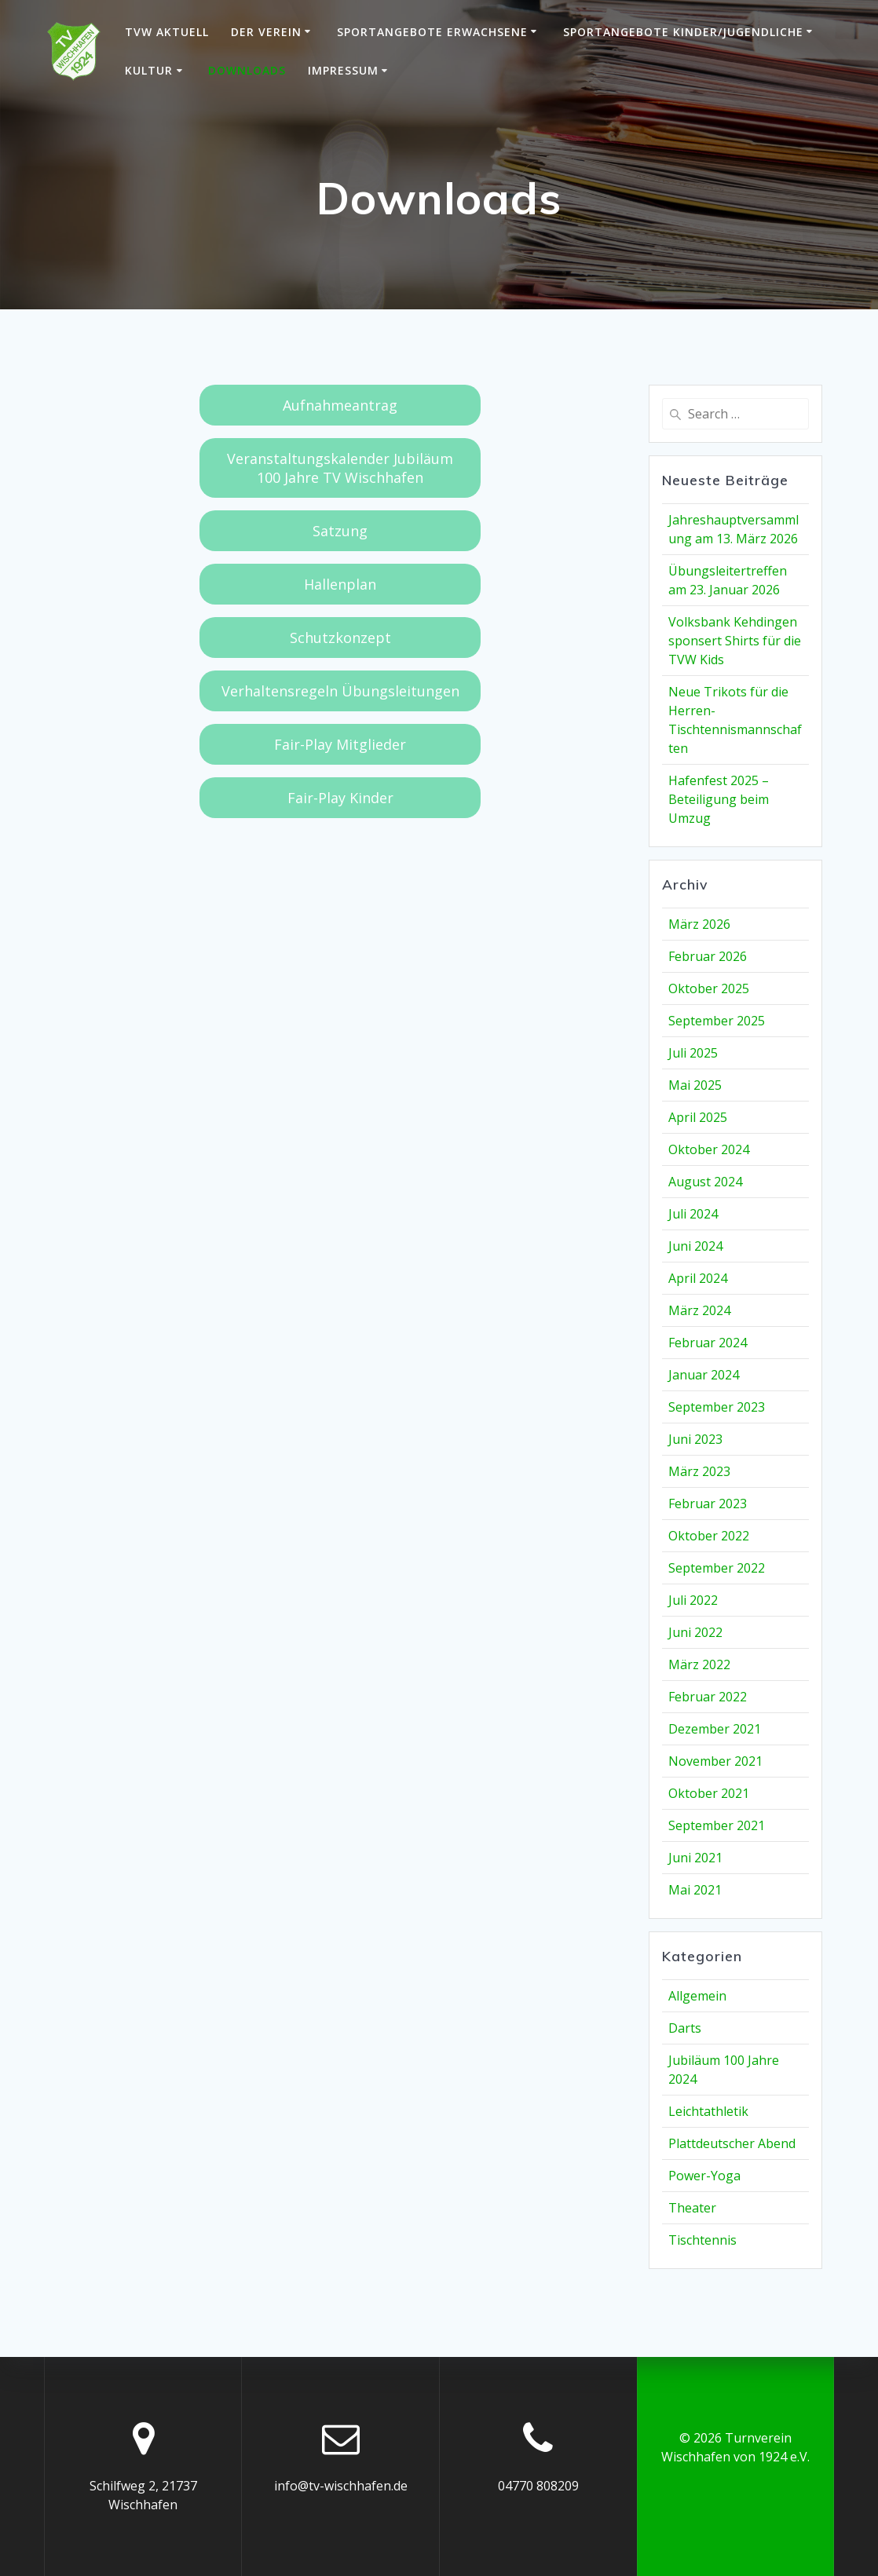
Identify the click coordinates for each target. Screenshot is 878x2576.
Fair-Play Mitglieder (340, 744)
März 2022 (699, 1664)
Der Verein (266, 31)
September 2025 (716, 1020)
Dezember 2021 (714, 1728)
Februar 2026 (707, 956)
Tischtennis (702, 2240)
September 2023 (716, 1407)
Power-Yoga (704, 2175)
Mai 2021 (695, 1889)
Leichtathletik (708, 2111)
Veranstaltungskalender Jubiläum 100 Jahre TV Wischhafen (340, 468)
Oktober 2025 (708, 988)
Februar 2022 (707, 1696)
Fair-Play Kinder (340, 797)
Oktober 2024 (708, 1149)
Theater (692, 2207)
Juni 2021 (695, 1857)
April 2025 (697, 1117)
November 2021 (715, 1761)
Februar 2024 (707, 1342)
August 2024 (705, 1181)
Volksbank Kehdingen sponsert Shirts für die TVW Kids (734, 640)
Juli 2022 (693, 1600)
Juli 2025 (693, 1052)
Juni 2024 (695, 1246)
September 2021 (716, 1825)
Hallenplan (340, 584)
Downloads (247, 70)
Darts (684, 2028)
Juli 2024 (693, 1213)
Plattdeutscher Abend (732, 2143)
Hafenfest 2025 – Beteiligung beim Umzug (718, 799)
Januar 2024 (703, 1374)
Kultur (149, 70)
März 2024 (699, 1310)
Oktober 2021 (708, 1793)
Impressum (343, 70)
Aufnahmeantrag (340, 405)
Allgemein (697, 1995)
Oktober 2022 (708, 1535)
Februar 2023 (707, 1503)
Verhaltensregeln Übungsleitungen (340, 690)
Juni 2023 (695, 1439)
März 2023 (699, 1471)
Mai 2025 (695, 1085)
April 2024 (697, 1278)
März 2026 (699, 924)
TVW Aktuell (167, 31)
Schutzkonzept (340, 637)
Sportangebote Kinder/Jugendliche (683, 31)
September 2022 (716, 1568)
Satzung (340, 530)
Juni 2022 (695, 1632)
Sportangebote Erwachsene (432, 31)
